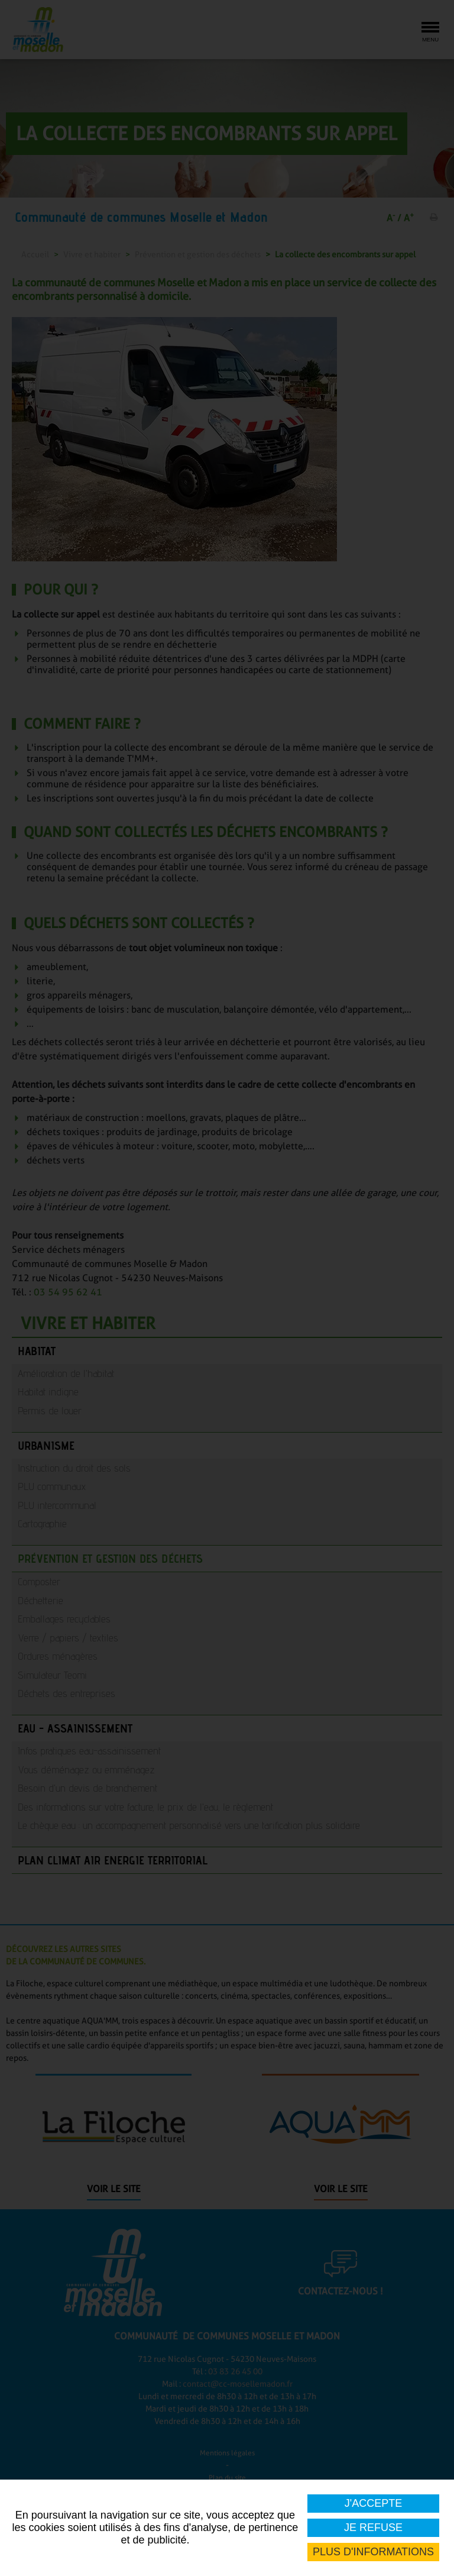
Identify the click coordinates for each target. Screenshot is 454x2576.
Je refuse (373, 2527)
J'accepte (373, 2503)
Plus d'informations (373, 2552)
